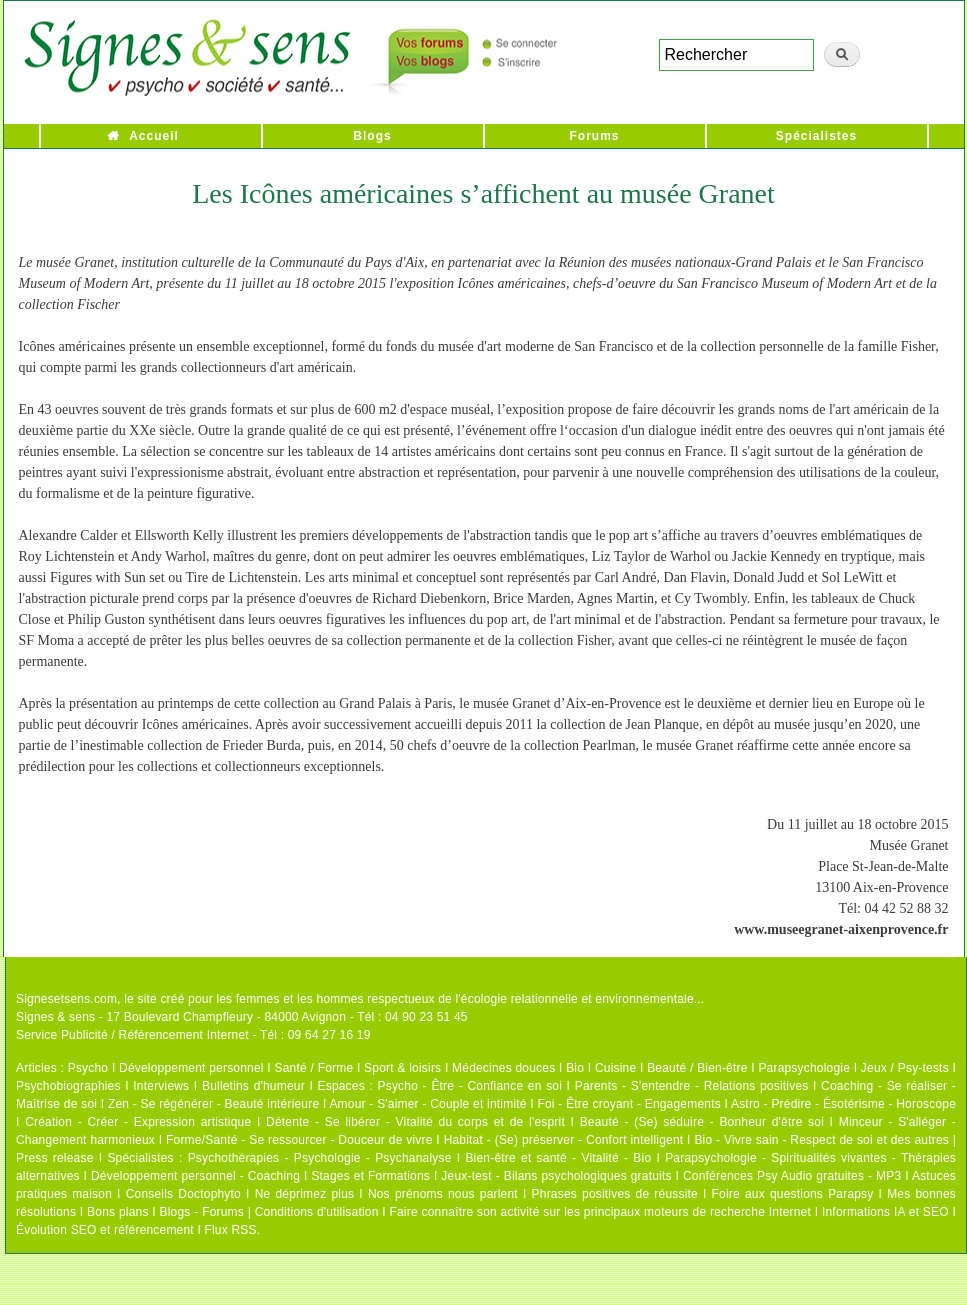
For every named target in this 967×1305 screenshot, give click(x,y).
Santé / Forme (314, 1068)
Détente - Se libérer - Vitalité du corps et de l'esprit (415, 1122)
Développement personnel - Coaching (195, 1176)
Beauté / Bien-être (697, 1068)
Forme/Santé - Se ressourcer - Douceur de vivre (299, 1140)
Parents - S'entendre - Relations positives (692, 1086)
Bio (575, 1068)
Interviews (161, 1086)
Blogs (372, 136)
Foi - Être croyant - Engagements (628, 1104)
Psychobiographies (68, 1086)
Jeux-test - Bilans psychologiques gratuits (556, 1176)
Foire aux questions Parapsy (793, 1194)
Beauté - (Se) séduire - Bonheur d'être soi (702, 1122)
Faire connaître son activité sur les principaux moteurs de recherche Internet (600, 1212)
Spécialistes (816, 136)
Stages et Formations (370, 1176)
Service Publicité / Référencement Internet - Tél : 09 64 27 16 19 (193, 1035)
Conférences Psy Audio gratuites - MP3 (792, 1176)
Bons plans (117, 1212)
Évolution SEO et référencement (105, 1230)
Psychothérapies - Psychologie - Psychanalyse (320, 1158)
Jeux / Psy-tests (905, 1068)
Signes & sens (55, 1017)
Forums (594, 136)
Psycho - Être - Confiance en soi (470, 1086)
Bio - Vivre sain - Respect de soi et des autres (821, 1140)
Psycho (88, 1068)
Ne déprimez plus (305, 1194)
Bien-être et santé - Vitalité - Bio (558, 1158)
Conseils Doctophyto (183, 1194)
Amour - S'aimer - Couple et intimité (427, 1104)
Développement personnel (191, 1068)
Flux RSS (230, 1230)
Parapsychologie (804, 1068)
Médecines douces (503, 1068)
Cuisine (615, 1068)
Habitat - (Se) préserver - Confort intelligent (564, 1140)
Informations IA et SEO (885, 1212)
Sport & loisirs (402, 1068)
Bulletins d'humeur (253, 1086)
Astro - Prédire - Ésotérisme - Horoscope (843, 1104)
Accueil (154, 136)
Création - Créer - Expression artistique (138, 1122)
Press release (55, 1158)
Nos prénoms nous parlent (443, 1194)
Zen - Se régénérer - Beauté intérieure (213, 1104)
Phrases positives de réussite (615, 1194)
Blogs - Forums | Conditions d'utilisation (269, 1212)
